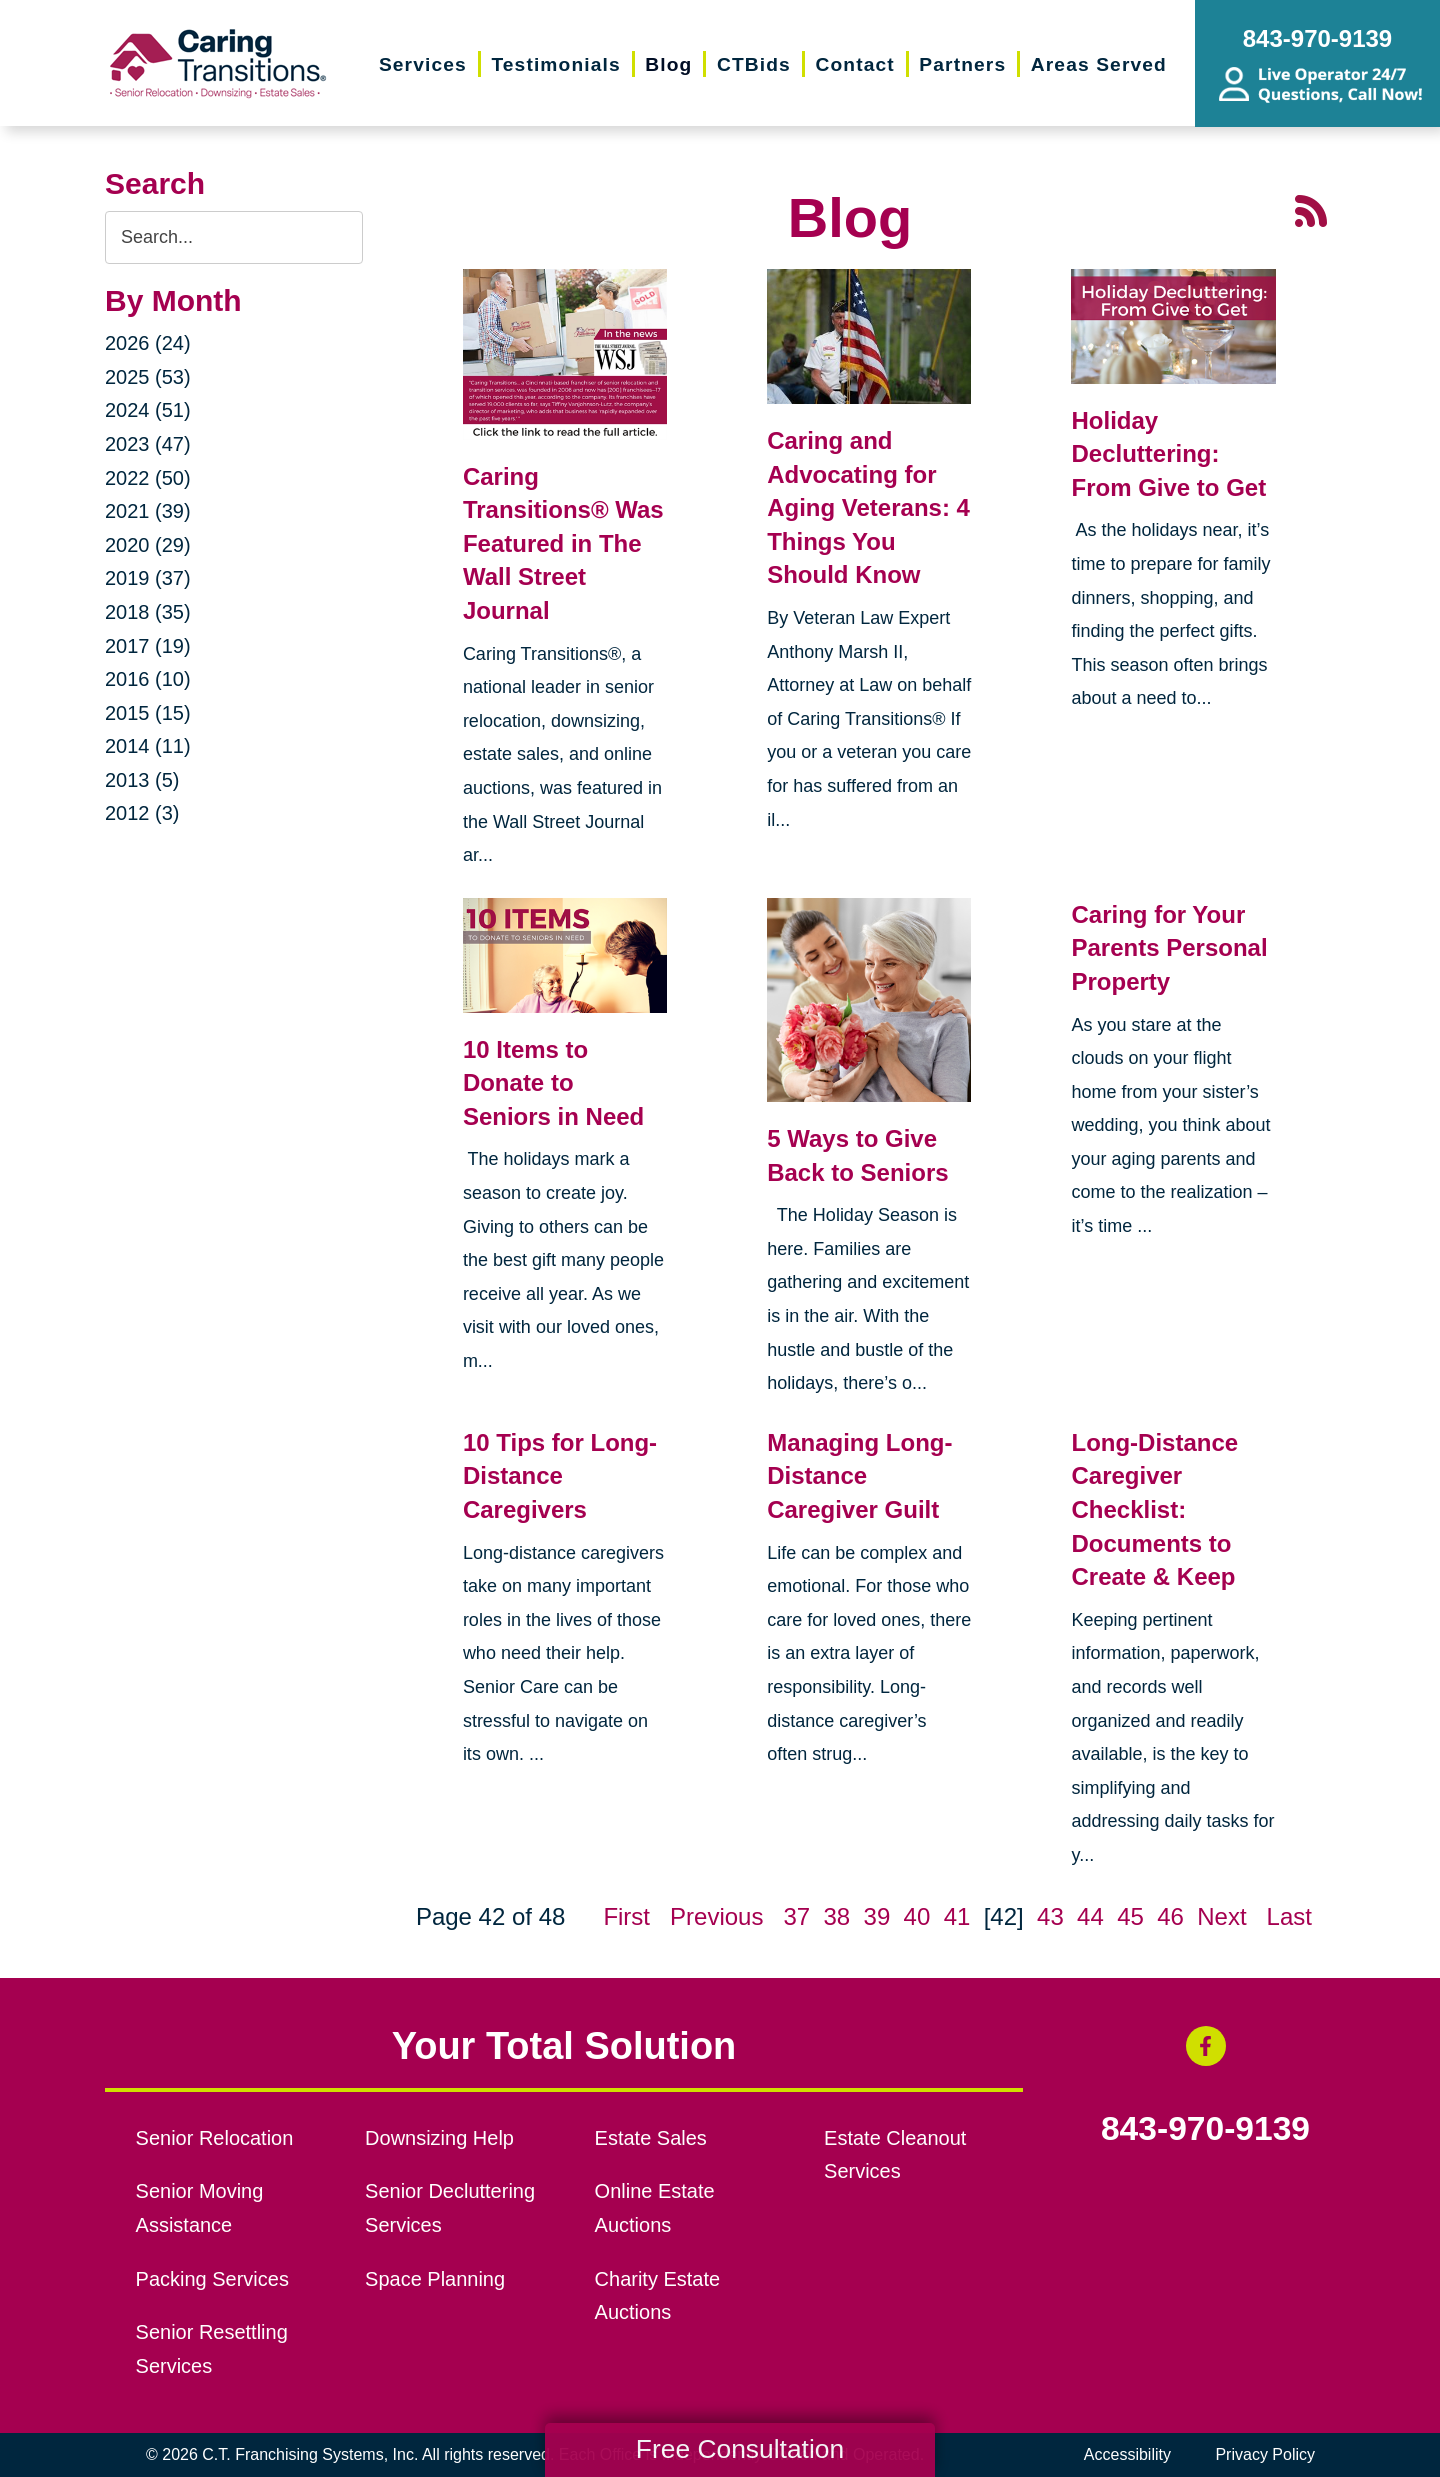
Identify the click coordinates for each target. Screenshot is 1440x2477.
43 (1050, 1916)
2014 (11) (148, 746)
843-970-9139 (1205, 2129)
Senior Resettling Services (212, 2349)
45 (1130, 1916)
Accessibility (1127, 2454)
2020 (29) (148, 545)
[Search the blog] (234, 237)
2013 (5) (142, 780)
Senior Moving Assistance (200, 2208)
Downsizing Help (439, 2138)
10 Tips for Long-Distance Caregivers (560, 1476)
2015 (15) (148, 713)
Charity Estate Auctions (658, 2296)
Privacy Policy (1265, 2454)
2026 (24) (148, 343)
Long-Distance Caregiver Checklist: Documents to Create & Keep (1154, 1509)
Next (1221, 1916)
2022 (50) (148, 478)
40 (917, 1916)
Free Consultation (740, 2449)
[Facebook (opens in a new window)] (1206, 2046)
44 (1090, 1916)
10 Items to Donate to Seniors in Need (553, 1083)
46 (1170, 1916)
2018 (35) (148, 612)
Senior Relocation (215, 2138)
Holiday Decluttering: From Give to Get (1168, 454)
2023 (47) (148, 444)
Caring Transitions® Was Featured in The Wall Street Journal (563, 543)
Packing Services (212, 2279)
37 (796, 1916)
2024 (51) (148, 410)
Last (1289, 1916)
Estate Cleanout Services (895, 2155)
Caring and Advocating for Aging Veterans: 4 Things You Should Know (868, 507)
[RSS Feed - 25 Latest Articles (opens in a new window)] (1311, 208)
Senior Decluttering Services (450, 2208)
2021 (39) (148, 511)
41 (957, 1916)
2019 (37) (148, 578)
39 (877, 1916)
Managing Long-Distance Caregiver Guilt (859, 1476)
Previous (716, 1916)
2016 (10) (148, 679)
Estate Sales (651, 2138)
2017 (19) (148, 646)
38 (836, 1916)
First (626, 1916)
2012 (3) (142, 813)
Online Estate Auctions (655, 2208)
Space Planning (435, 2279)
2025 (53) (148, 377)
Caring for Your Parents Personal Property (1169, 948)
